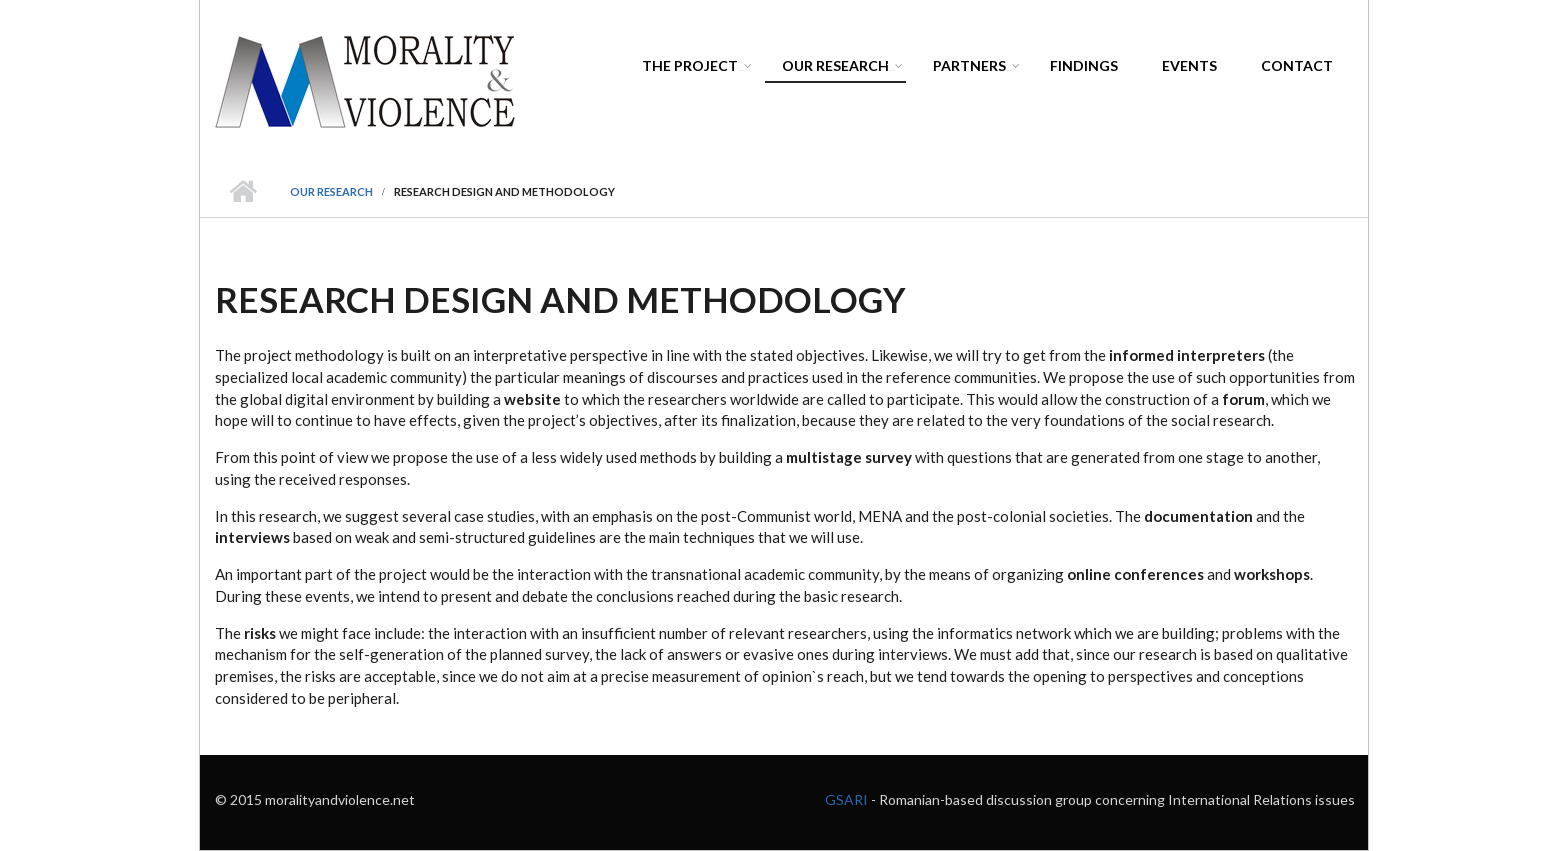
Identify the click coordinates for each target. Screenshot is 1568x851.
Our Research (839, 68)
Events (1189, 65)
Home (242, 192)
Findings (1084, 65)
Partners (973, 68)
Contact (1297, 65)
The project (693, 68)
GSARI (848, 799)
